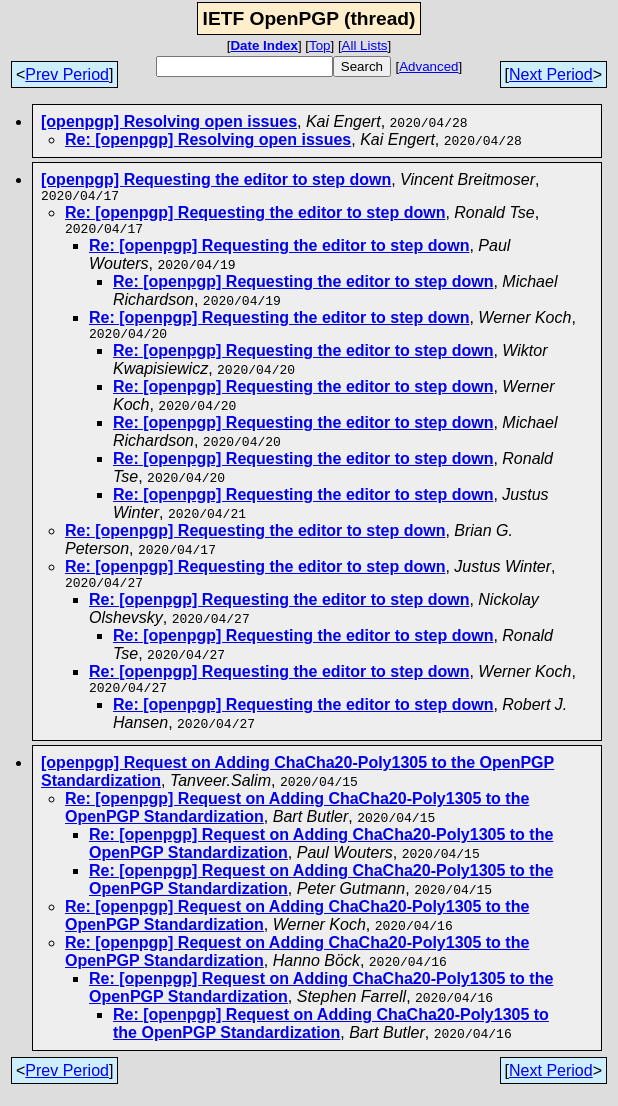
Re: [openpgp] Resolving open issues (208, 139)
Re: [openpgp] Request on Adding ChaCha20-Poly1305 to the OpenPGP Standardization (331, 1038)
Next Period (551, 74)
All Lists (365, 45)
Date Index (263, 45)
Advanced (428, 66)
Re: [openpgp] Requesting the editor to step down (255, 215)
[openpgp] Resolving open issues (169, 121)
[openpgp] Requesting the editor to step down (216, 179)
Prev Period (67, 74)
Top (320, 45)
